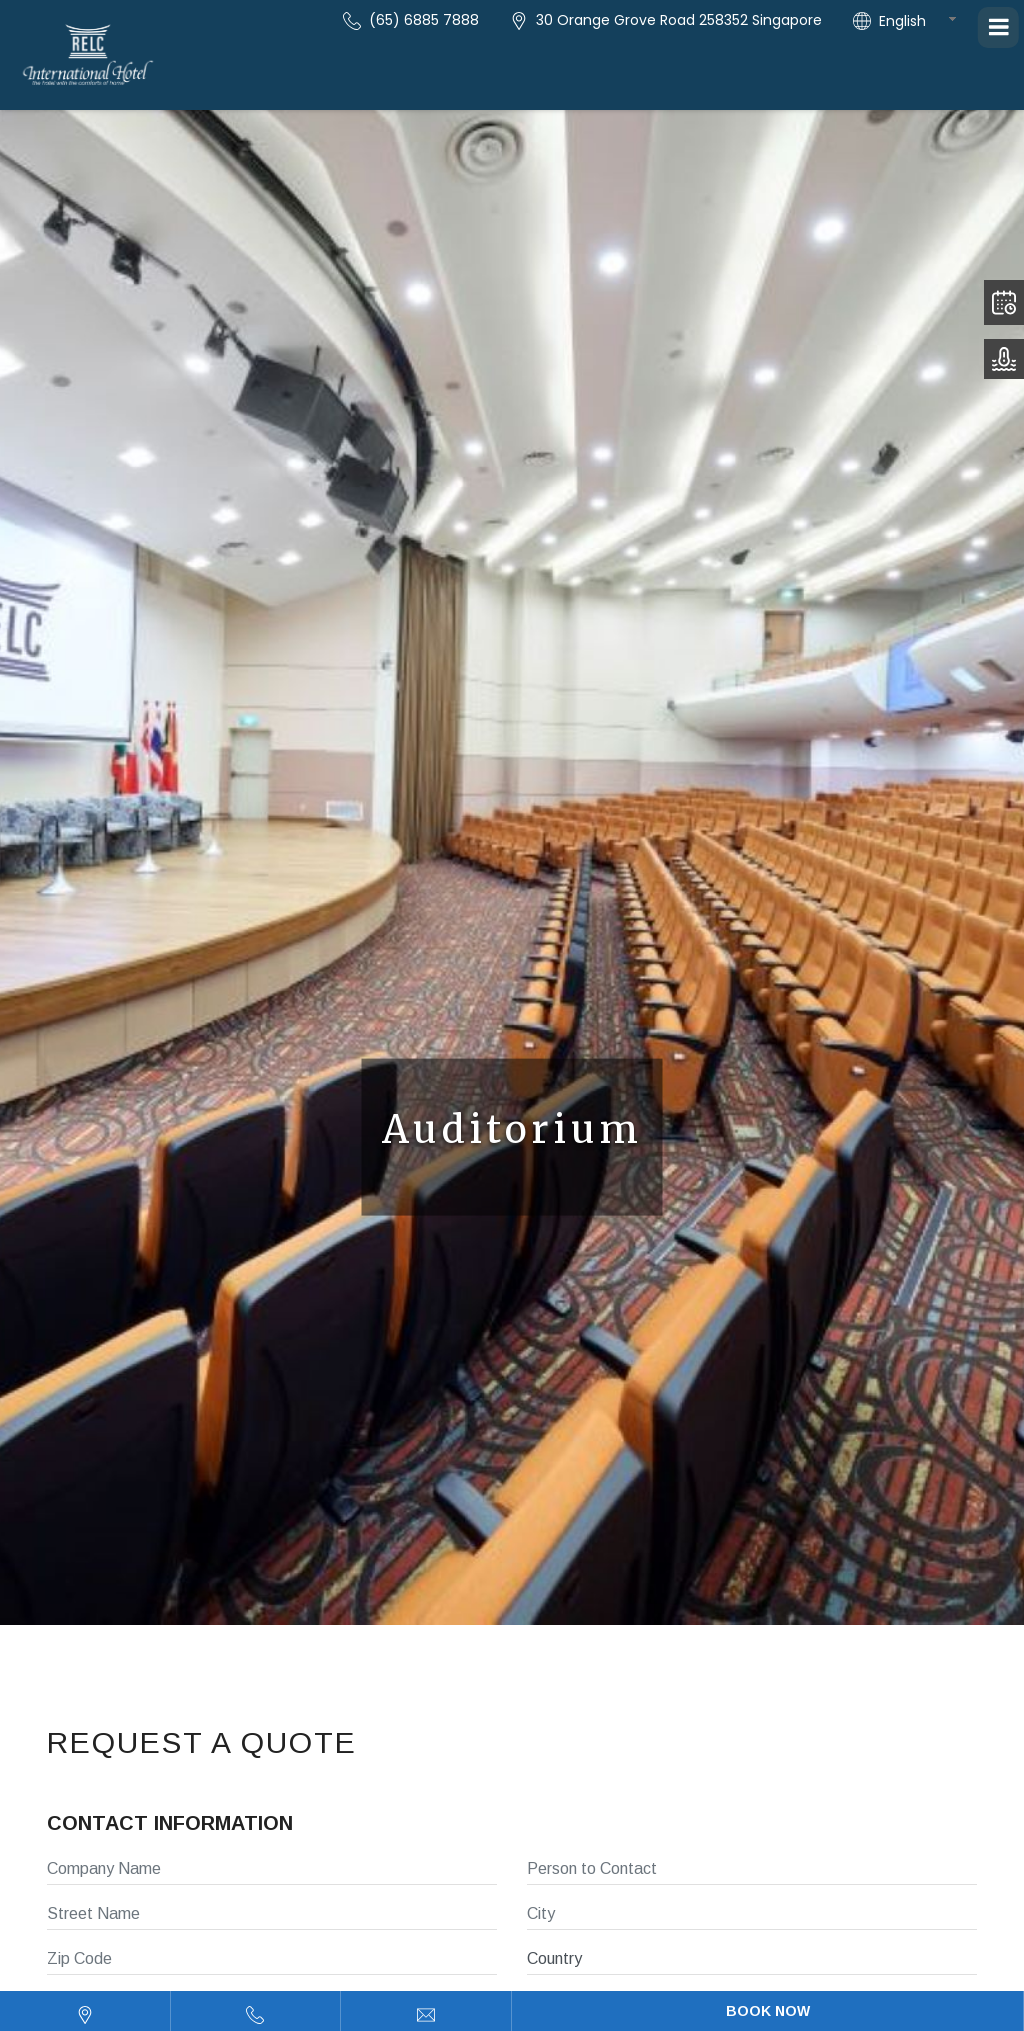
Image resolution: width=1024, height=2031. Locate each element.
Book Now (768, 2011)
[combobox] (924, 21)
